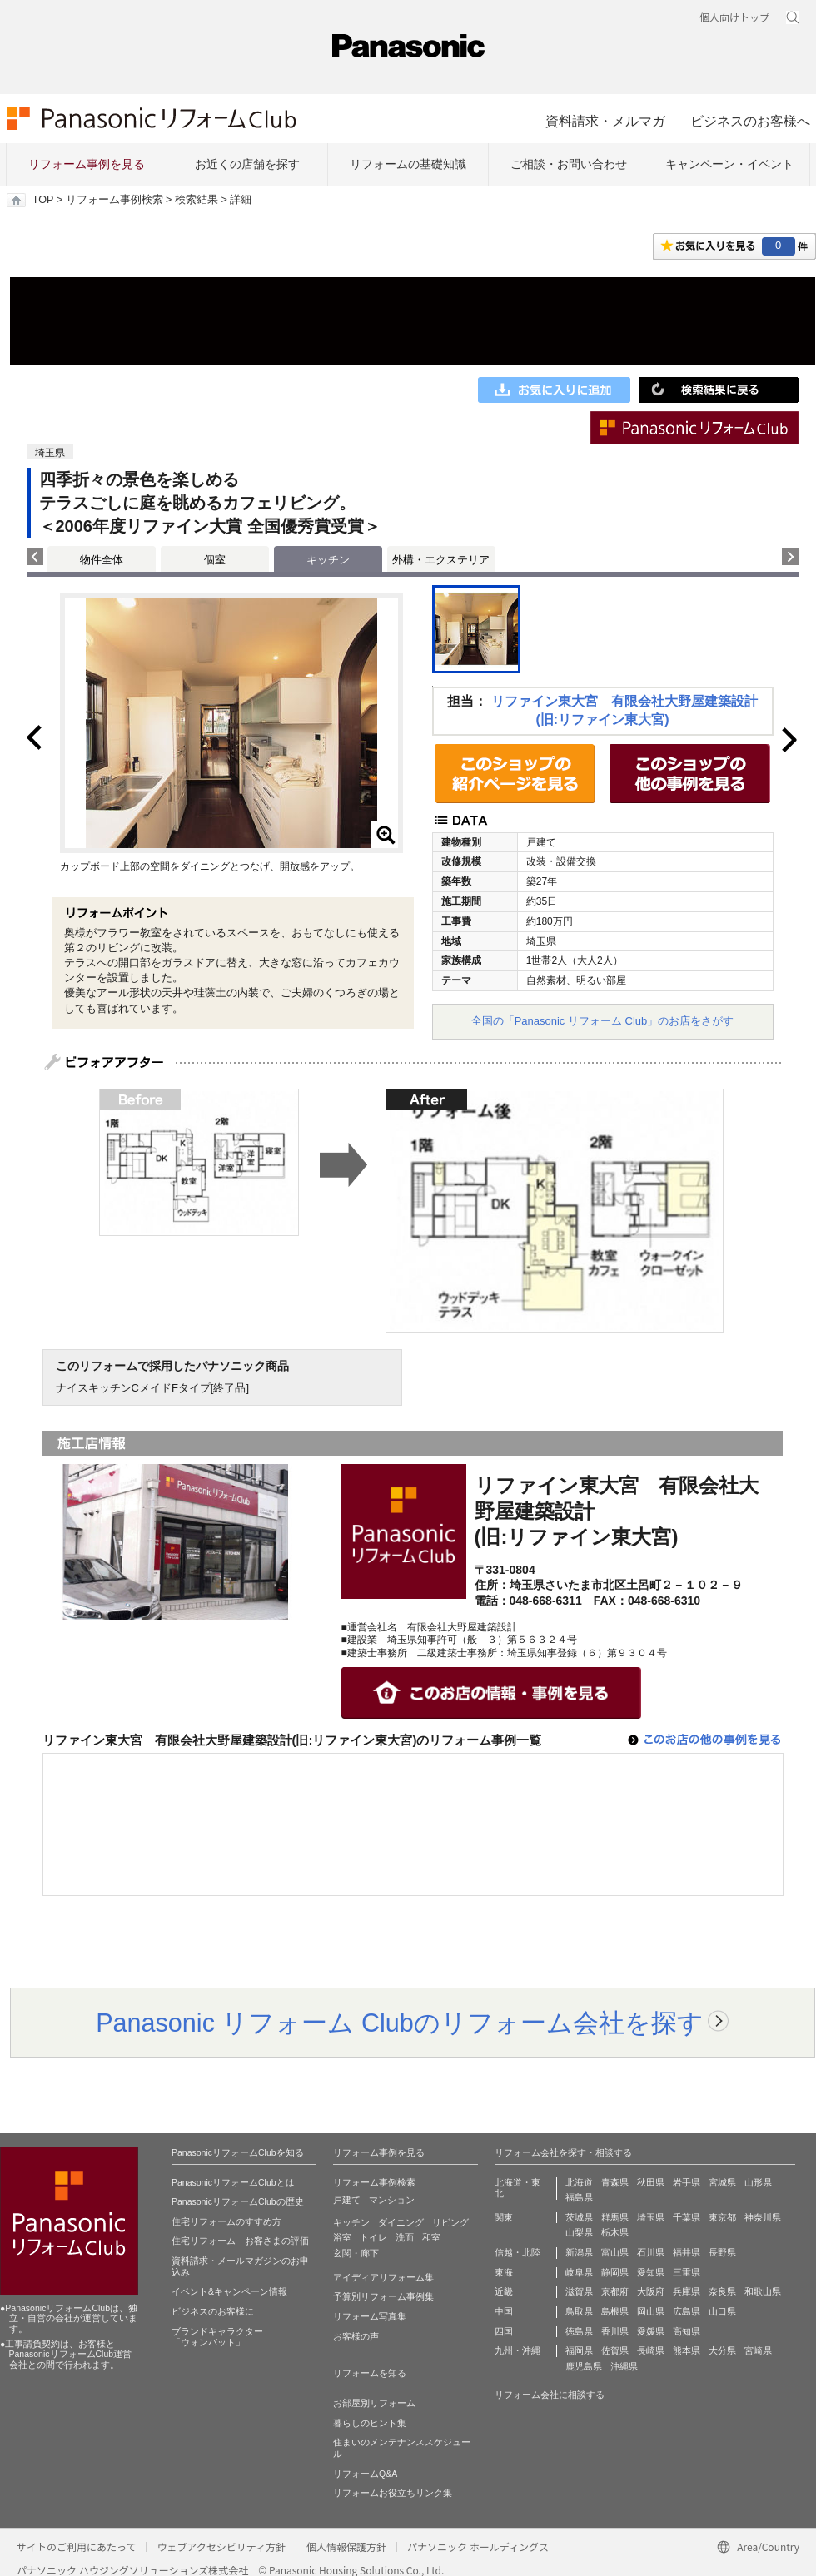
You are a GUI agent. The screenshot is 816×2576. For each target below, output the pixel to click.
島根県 (615, 2311)
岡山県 (650, 2311)
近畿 (504, 2291)
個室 (215, 559)
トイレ (373, 2237)
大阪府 (650, 2291)
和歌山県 (762, 2291)
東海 (504, 2272)
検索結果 (196, 200)
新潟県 (579, 2252)
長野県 (722, 2252)
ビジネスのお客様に (213, 2311)
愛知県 (650, 2272)
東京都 (722, 2217)
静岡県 (615, 2272)
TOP (42, 200)
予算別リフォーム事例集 (383, 2296)
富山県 (615, 2252)
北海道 (579, 2182)
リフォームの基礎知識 (408, 164)
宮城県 (722, 2182)
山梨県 (579, 2232)
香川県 (615, 2331)
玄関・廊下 (356, 2253)
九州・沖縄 (517, 2350)
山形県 (758, 2182)
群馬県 (615, 2217)
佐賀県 (615, 2350)
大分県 (722, 2350)
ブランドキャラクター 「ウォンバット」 (217, 2337)
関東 (504, 2217)
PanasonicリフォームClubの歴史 (238, 2201)
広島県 (686, 2311)
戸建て (347, 2200)
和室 (431, 2237)
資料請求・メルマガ (605, 120)
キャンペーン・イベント (729, 164)
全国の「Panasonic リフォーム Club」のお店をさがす (602, 1021)
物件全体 (101, 559)
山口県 (722, 2311)
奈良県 (722, 2291)
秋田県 (650, 2182)
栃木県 (615, 2232)
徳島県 (579, 2331)
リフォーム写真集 (369, 2316)
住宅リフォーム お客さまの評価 (240, 2241)
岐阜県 (579, 2272)
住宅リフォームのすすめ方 (226, 2221)
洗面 (405, 2237)
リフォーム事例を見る (86, 164)
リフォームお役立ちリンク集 (392, 2493)
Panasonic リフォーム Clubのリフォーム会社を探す (400, 2022)
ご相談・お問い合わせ (568, 164)
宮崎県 (758, 2350)
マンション (392, 2200)
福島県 (579, 2197)
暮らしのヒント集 (369, 2423)
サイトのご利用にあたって (76, 2546)
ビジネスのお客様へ (750, 120)
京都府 (615, 2291)
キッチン (351, 2222)
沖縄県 (624, 2366)
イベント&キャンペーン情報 (229, 2291)
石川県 (650, 2252)
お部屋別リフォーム (374, 2403)
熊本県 (686, 2350)
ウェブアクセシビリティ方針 (221, 2546)
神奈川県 (762, 2217)
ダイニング (401, 2222)
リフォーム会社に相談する (550, 2395)
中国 (504, 2311)
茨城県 (579, 2217)
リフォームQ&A (365, 2474)
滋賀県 (579, 2291)
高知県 (686, 2331)
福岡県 (579, 2350)
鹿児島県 (583, 2366)
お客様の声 (356, 2336)
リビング (450, 2222)
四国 (504, 2331)
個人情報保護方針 (346, 2546)
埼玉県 (650, 2217)
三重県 (686, 2272)
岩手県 (686, 2182)
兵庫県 (686, 2291)
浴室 (342, 2237)
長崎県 (650, 2350)
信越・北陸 (517, 2252)
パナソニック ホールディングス (478, 2546)
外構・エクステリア (441, 559)
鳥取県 (579, 2311)
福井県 (686, 2252)
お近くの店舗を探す (247, 164)
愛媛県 (650, 2331)
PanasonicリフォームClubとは (233, 2182)
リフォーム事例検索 (114, 200)
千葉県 (686, 2217)
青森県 (615, 2182)
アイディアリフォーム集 (383, 2277)
